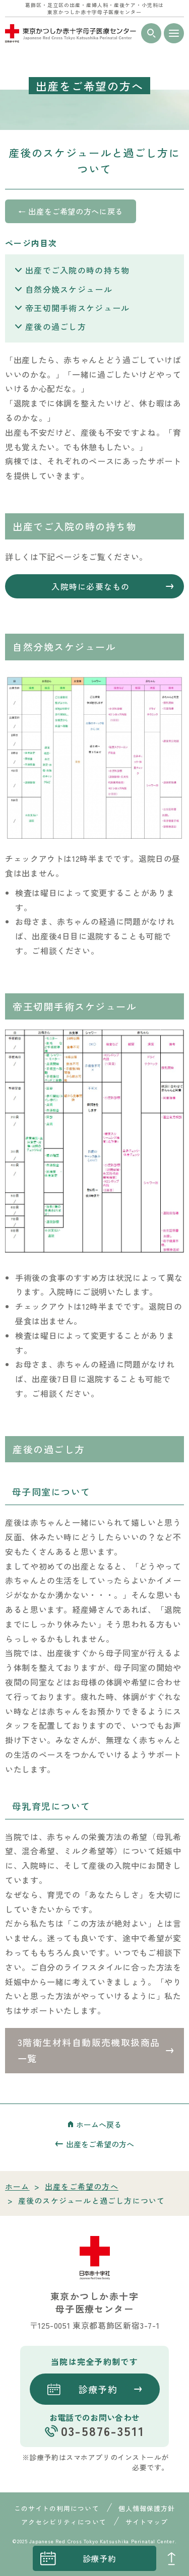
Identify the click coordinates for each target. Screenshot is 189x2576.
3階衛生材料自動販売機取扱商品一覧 (89, 2050)
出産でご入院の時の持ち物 (77, 270)
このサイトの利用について (56, 2508)
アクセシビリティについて (63, 2522)
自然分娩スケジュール (68, 289)
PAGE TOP (171, 2558)
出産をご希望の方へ (100, 2144)
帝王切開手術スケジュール (77, 307)
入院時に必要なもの (90, 586)
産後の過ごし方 (55, 326)
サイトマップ (146, 2522)
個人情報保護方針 (146, 2508)
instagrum (17, 2558)
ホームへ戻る (98, 2124)
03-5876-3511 (103, 2430)
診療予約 (99, 2558)
